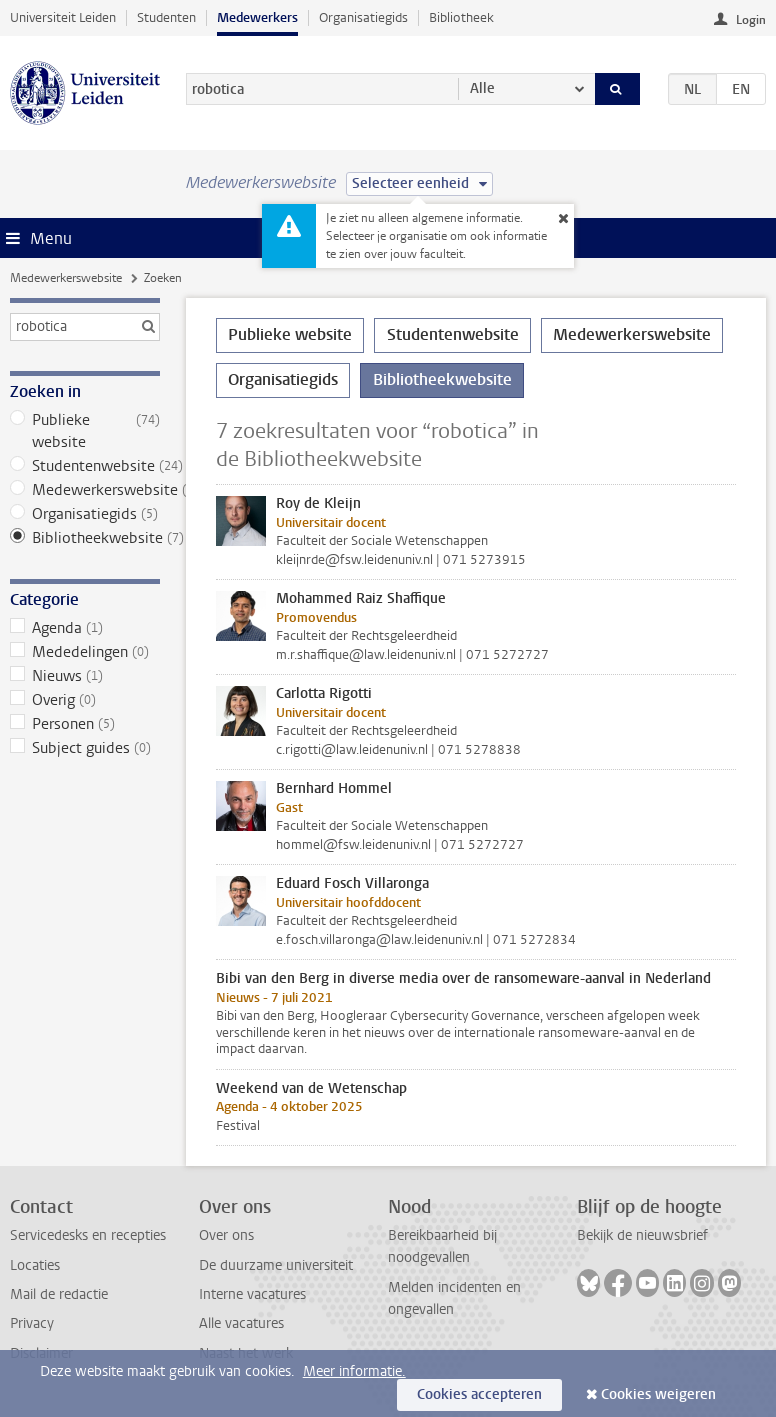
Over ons (226, 1235)
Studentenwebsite (85, 466)
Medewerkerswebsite (66, 278)
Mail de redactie (59, 1294)
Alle (482, 88)
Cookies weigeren (658, 1394)
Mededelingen (85, 652)
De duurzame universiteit (276, 1265)
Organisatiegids (363, 17)
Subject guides (85, 748)
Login (751, 20)
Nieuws (85, 676)
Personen (85, 724)
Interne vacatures (252, 1294)
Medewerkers (257, 17)
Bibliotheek (461, 17)
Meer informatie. (354, 1371)
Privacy (32, 1323)
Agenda (85, 628)
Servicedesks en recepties (88, 1235)
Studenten (166, 17)
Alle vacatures (241, 1323)
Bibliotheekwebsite (85, 538)
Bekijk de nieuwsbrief (642, 1235)
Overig (85, 700)
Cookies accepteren (479, 1394)
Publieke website (85, 431)
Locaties (35, 1265)
